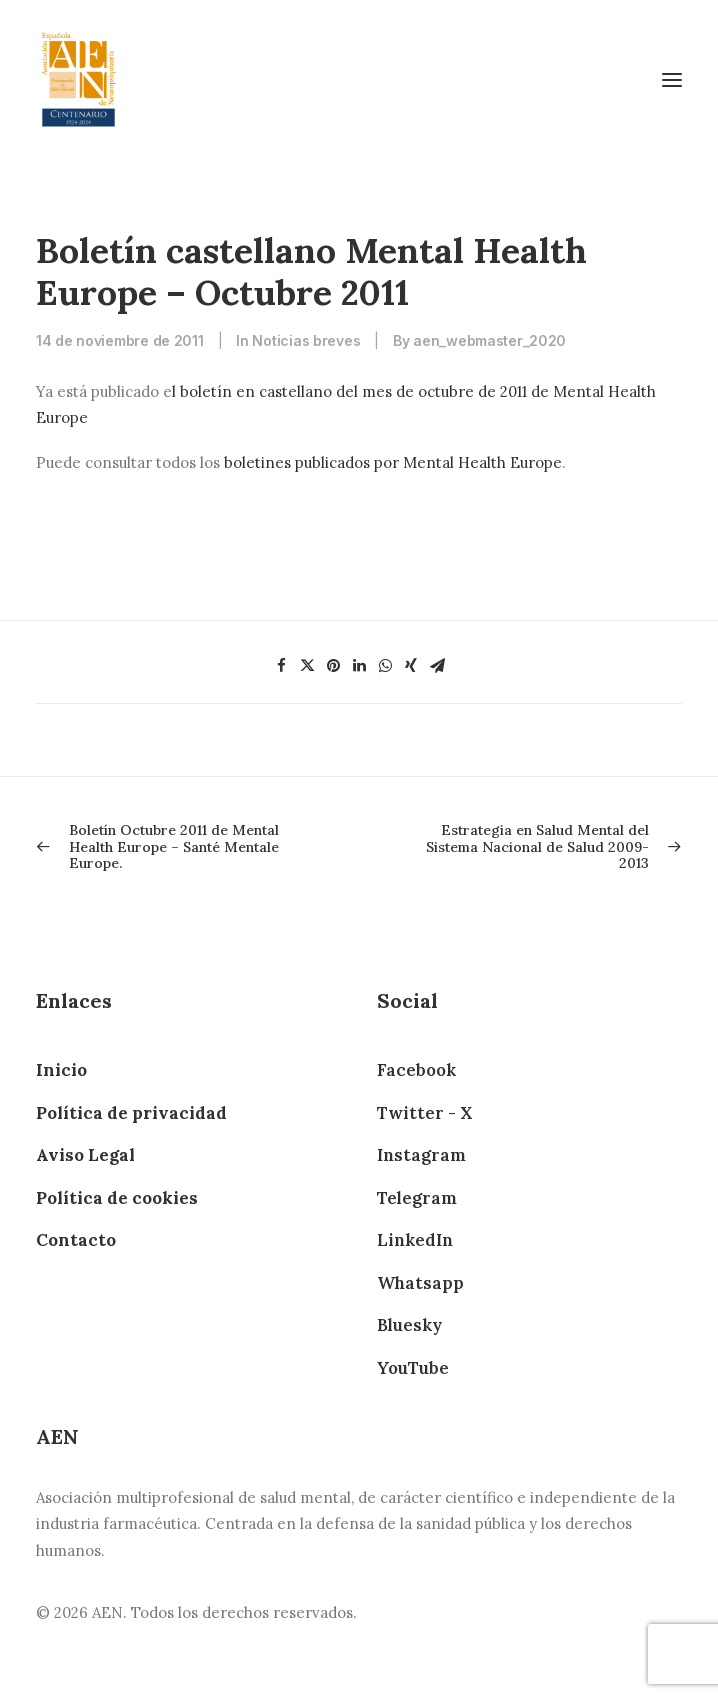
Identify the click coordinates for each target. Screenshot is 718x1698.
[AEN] (78, 79)
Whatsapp (420, 1283)
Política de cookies (117, 1198)
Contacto (76, 1240)
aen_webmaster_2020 (489, 340)
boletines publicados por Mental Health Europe (393, 462)
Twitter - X (424, 1113)
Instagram (421, 1155)
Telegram (417, 1198)
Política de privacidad (131, 1113)
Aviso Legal (85, 1155)
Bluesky (409, 1325)
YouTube (413, 1368)
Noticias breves (306, 340)
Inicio (61, 1070)
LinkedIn (415, 1240)
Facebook (416, 1070)
